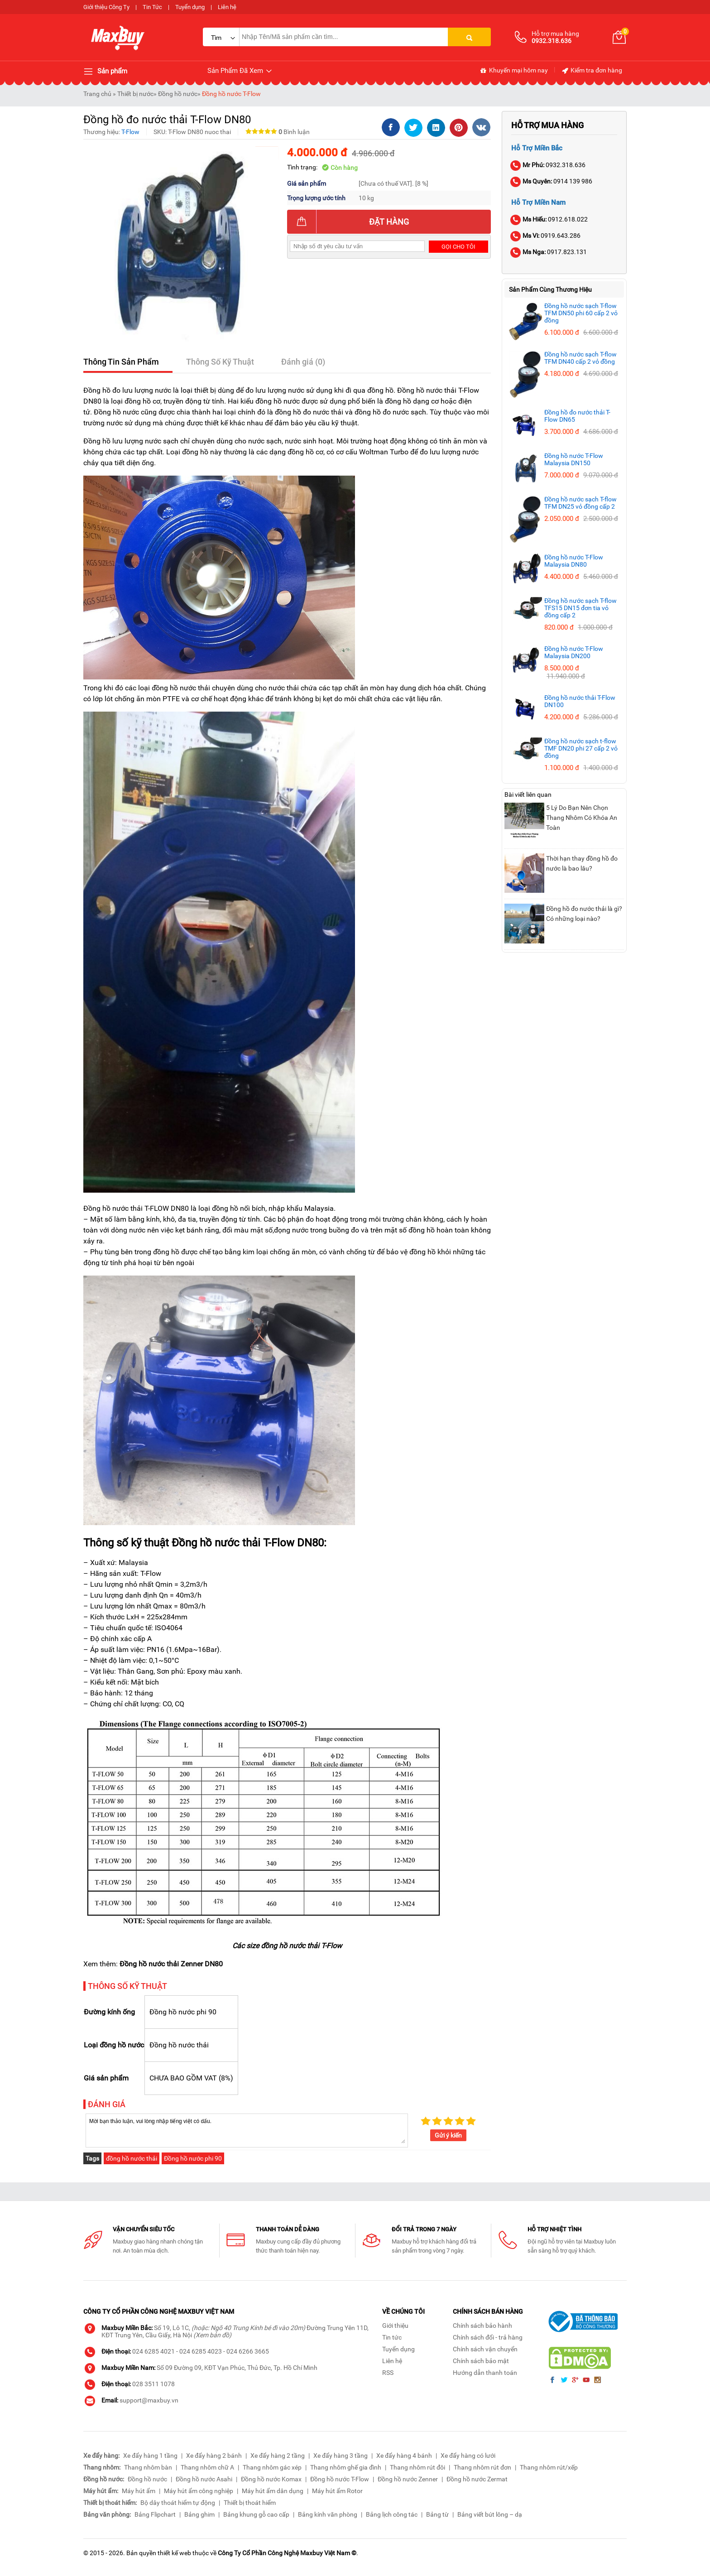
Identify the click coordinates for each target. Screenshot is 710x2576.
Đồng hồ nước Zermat (477, 2479)
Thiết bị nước (135, 93)
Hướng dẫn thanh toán (485, 2372)
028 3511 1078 (153, 2384)
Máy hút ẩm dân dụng (272, 2490)
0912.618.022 (549, 219)
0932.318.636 (548, 165)
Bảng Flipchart (155, 2514)
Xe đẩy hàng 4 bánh (404, 2455)
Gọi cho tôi (458, 246)
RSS (387, 2372)
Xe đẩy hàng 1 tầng (150, 2455)
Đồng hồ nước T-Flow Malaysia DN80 (573, 561)
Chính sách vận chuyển (485, 2349)
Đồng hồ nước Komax (271, 2479)
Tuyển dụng (190, 7)
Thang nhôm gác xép (272, 2467)
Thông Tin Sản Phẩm (121, 361)
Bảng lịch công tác (391, 2514)
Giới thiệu (395, 2325)
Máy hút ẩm (138, 2490)
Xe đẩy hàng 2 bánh (214, 2455)
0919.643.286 (545, 235)
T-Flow (130, 131)
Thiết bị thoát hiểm (250, 2502)
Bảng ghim (199, 2514)
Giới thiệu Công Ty (106, 7)
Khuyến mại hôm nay (514, 71)
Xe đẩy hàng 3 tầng (340, 2455)
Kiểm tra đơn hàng (591, 71)
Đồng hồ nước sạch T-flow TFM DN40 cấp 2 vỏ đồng (580, 358)
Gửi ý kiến (448, 2135)
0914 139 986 (551, 181)
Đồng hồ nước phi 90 (193, 2158)
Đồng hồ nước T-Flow (231, 93)
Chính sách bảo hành (482, 2325)
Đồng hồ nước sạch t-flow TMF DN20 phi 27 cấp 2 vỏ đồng (581, 748)
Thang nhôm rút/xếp (549, 2467)
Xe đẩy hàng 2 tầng (277, 2455)
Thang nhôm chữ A (207, 2467)
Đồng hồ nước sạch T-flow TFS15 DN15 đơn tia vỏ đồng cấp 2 (580, 608)
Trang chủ (97, 93)
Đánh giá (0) (303, 361)
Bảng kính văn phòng (327, 2514)
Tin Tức (152, 7)
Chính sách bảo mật (481, 2360)
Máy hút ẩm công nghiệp (198, 2490)
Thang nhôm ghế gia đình (345, 2467)
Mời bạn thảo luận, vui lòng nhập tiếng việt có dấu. (246, 2129)
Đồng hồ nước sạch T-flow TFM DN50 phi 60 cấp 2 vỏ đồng (581, 313)
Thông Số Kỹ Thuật (220, 361)
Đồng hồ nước (177, 93)
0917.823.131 (549, 251)
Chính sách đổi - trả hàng (488, 2337)
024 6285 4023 (200, 2351)
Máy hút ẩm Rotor (337, 2490)
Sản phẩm (105, 72)
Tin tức (392, 2337)
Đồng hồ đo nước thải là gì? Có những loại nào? (584, 913)
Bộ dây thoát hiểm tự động (177, 2502)
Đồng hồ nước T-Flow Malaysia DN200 (573, 652)
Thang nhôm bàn (148, 2467)
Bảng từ (437, 2514)
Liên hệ (227, 7)
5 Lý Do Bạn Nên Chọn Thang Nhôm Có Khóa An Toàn (581, 817)
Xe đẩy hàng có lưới (468, 2455)
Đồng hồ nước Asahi (204, 2479)
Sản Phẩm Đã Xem (240, 71)
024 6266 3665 (247, 2351)
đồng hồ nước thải (131, 2158)
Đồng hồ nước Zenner (408, 2479)
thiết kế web (174, 2553)
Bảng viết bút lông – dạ (489, 2514)
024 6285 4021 (153, 2351)
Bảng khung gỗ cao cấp (256, 2514)
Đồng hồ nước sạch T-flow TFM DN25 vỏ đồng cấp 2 (580, 503)
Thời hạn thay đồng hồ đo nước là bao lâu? (582, 863)
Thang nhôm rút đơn (482, 2467)
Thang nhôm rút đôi (417, 2467)
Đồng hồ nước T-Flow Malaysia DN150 (573, 459)
